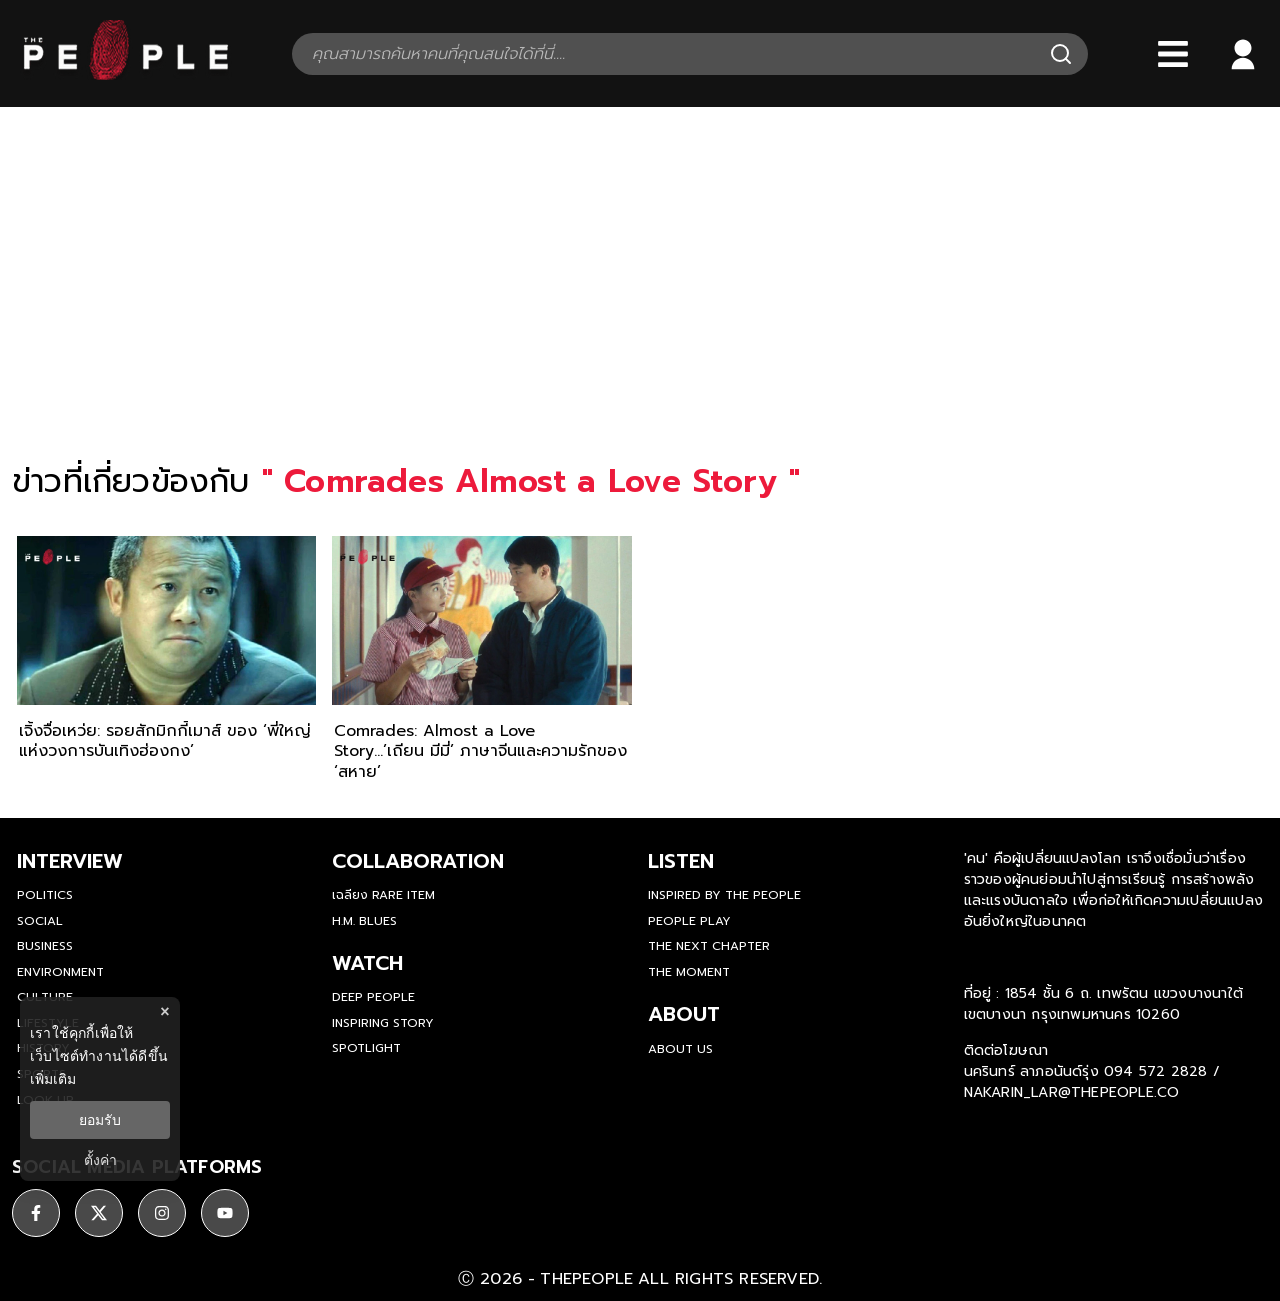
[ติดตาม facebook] (36, 1213)
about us (680, 1049)
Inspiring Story (383, 1023)
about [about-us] (684, 1014)
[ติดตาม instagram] (162, 1213)
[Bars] (1173, 54)
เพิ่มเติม (53, 1079)
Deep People (373, 997)
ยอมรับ (100, 1120)
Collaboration (418, 861)
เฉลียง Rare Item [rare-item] (383, 895)
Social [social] (40, 921)
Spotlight (366, 1048)
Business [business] (45, 946)
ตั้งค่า (100, 1160)
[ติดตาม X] (99, 1213)
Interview (70, 861)
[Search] (1061, 54)
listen (681, 861)
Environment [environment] (60, 972)
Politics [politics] (45, 895)
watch (367, 963)
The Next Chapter (709, 946)
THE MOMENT (689, 972)
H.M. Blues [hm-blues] (364, 921)
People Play (689, 921)
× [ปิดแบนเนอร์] (164, 1011)
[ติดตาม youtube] (225, 1213)
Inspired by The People (724, 895)
